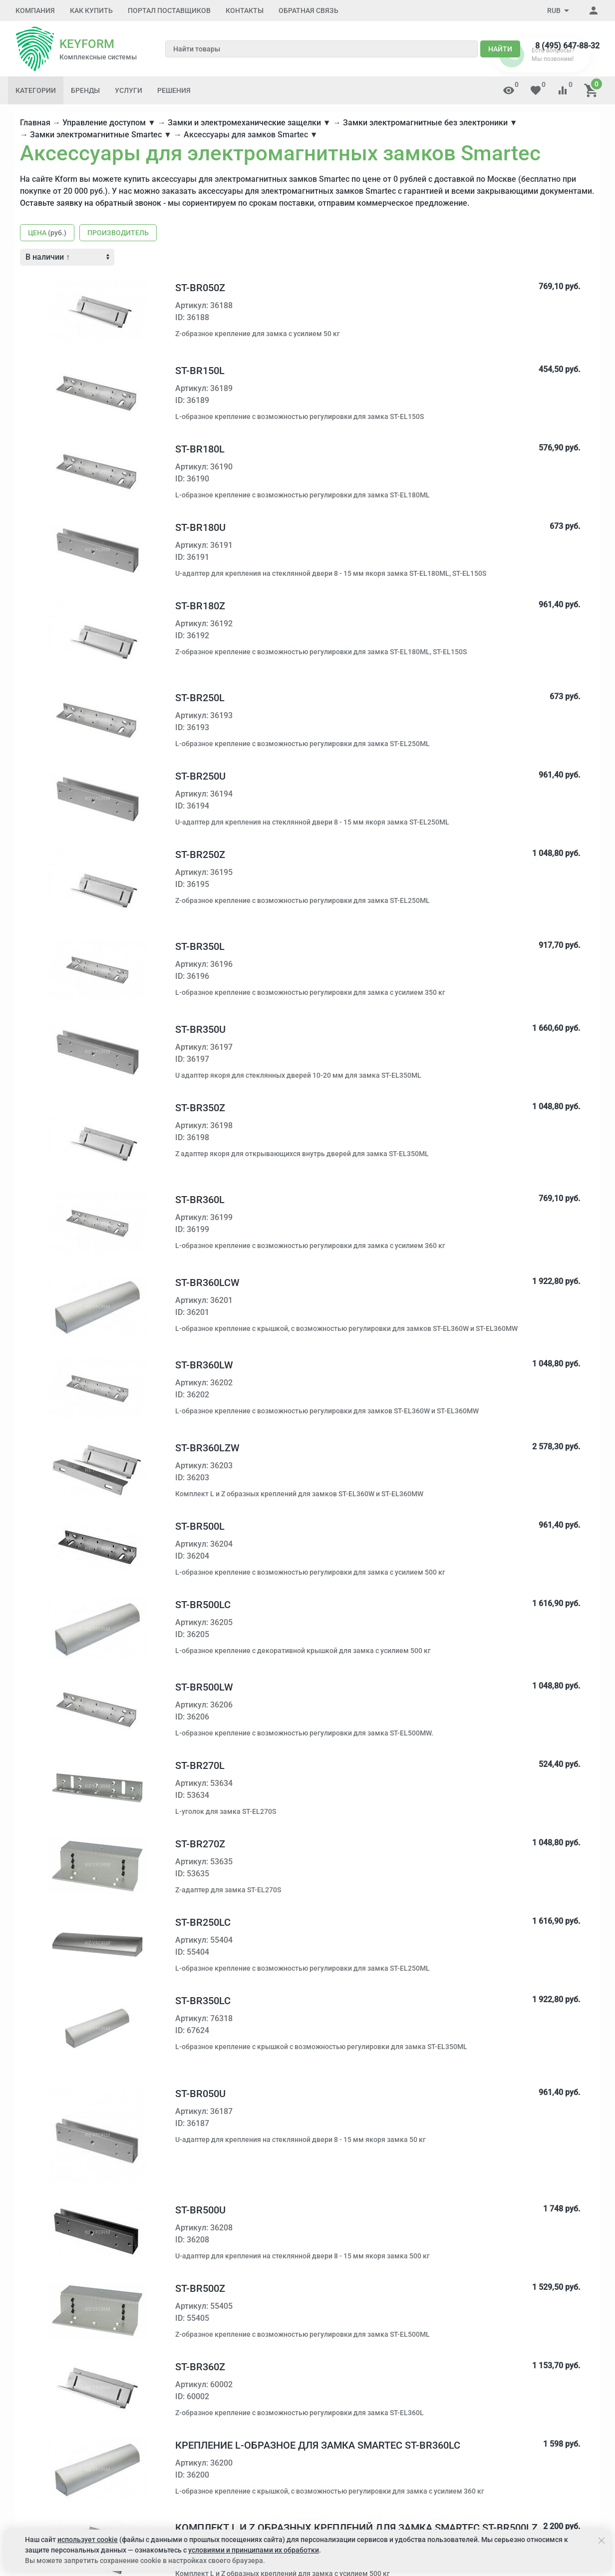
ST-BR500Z (200, 2288)
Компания (35, 10)
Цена (47, 233)
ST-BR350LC (203, 2001)
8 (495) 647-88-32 (567, 45)
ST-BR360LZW (207, 1448)
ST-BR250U (200, 776)
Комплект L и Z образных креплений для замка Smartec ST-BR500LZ (356, 2528)
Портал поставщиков (169, 10)
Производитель (118, 233)
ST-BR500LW (204, 1687)
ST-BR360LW (204, 1365)
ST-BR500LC (203, 1605)
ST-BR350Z (200, 1108)
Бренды (85, 90)
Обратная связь (308, 10)
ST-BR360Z (200, 2367)
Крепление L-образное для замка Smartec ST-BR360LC (317, 2445)
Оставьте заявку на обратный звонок (90, 203)
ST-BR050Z (200, 288)
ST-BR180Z (200, 606)
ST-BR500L (200, 1526)
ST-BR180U (200, 527)
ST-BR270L (200, 1765)
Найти (500, 49)
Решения (174, 90)
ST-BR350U (200, 1029)
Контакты (245, 10)
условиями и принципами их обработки (253, 2550)
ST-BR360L (200, 1200)
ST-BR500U (200, 2210)
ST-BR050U (200, 2094)
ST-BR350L (200, 946)
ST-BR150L (200, 371)
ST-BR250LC (203, 1922)
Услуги (128, 90)
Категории (35, 90)
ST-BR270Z (200, 1844)
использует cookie (87, 2540)
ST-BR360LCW (207, 1282)
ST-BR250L (200, 698)
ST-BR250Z (200, 854)
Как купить (91, 10)
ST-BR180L (200, 449)
